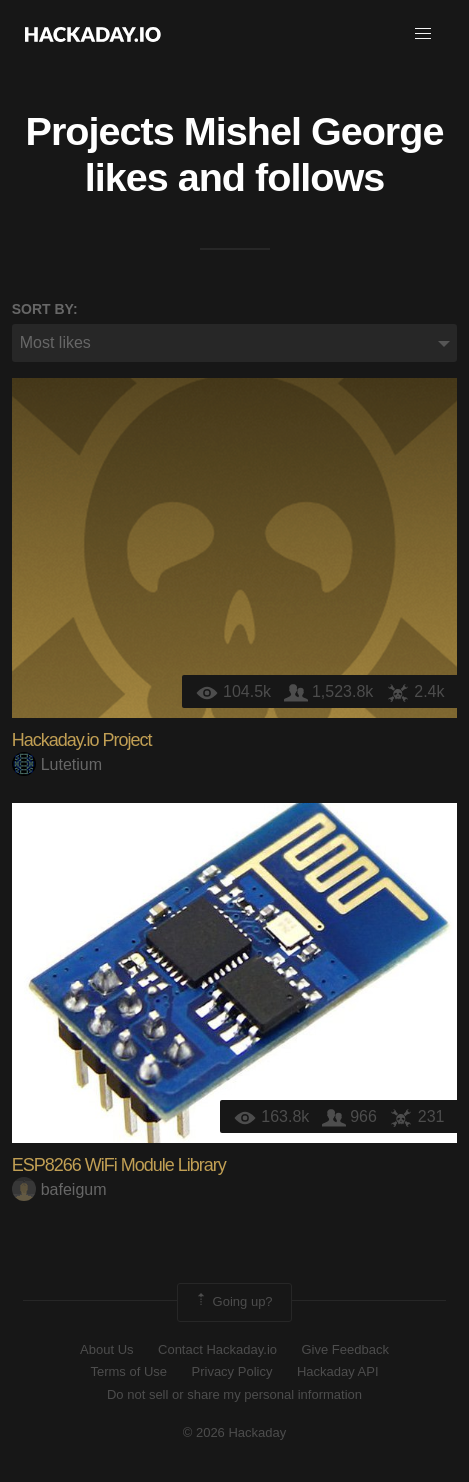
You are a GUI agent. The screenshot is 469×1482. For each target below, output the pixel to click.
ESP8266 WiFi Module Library (119, 1165)
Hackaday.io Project (82, 740)
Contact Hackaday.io (217, 1349)
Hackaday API (338, 1371)
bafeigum (59, 1189)
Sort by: (45, 309)
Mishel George (314, 131)
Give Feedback (344, 1349)
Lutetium (57, 764)
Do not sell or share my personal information (234, 1394)
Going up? (233, 1302)
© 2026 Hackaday (235, 1432)
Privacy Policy (232, 1371)
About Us (106, 1349)
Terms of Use (128, 1371)
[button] (423, 34)
